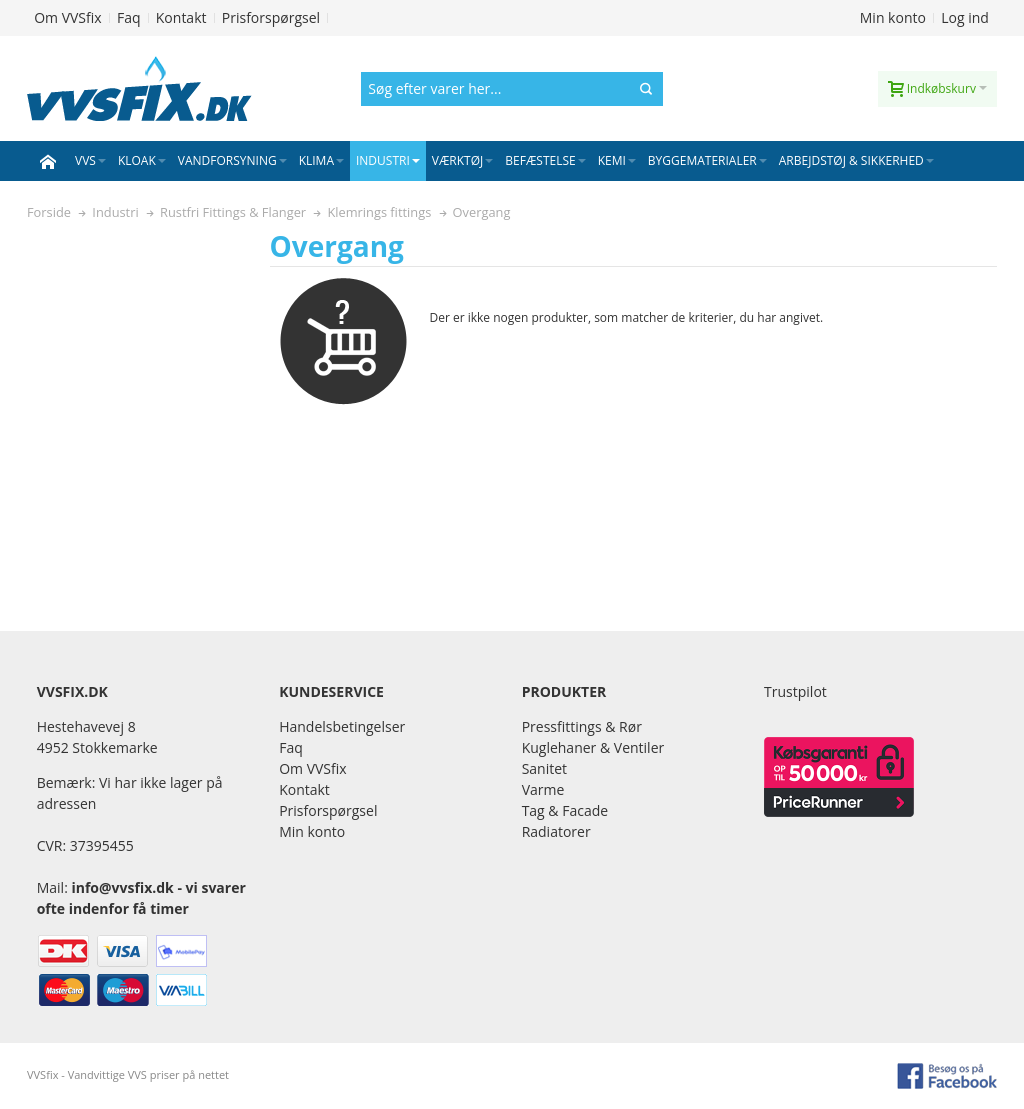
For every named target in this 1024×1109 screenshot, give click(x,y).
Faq (129, 17)
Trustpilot (795, 691)
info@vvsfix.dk (122, 887)
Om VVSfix (67, 17)
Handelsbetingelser (342, 726)
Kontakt (181, 17)
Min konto (893, 17)
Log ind (965, 17)
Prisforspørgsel (271, 17)
